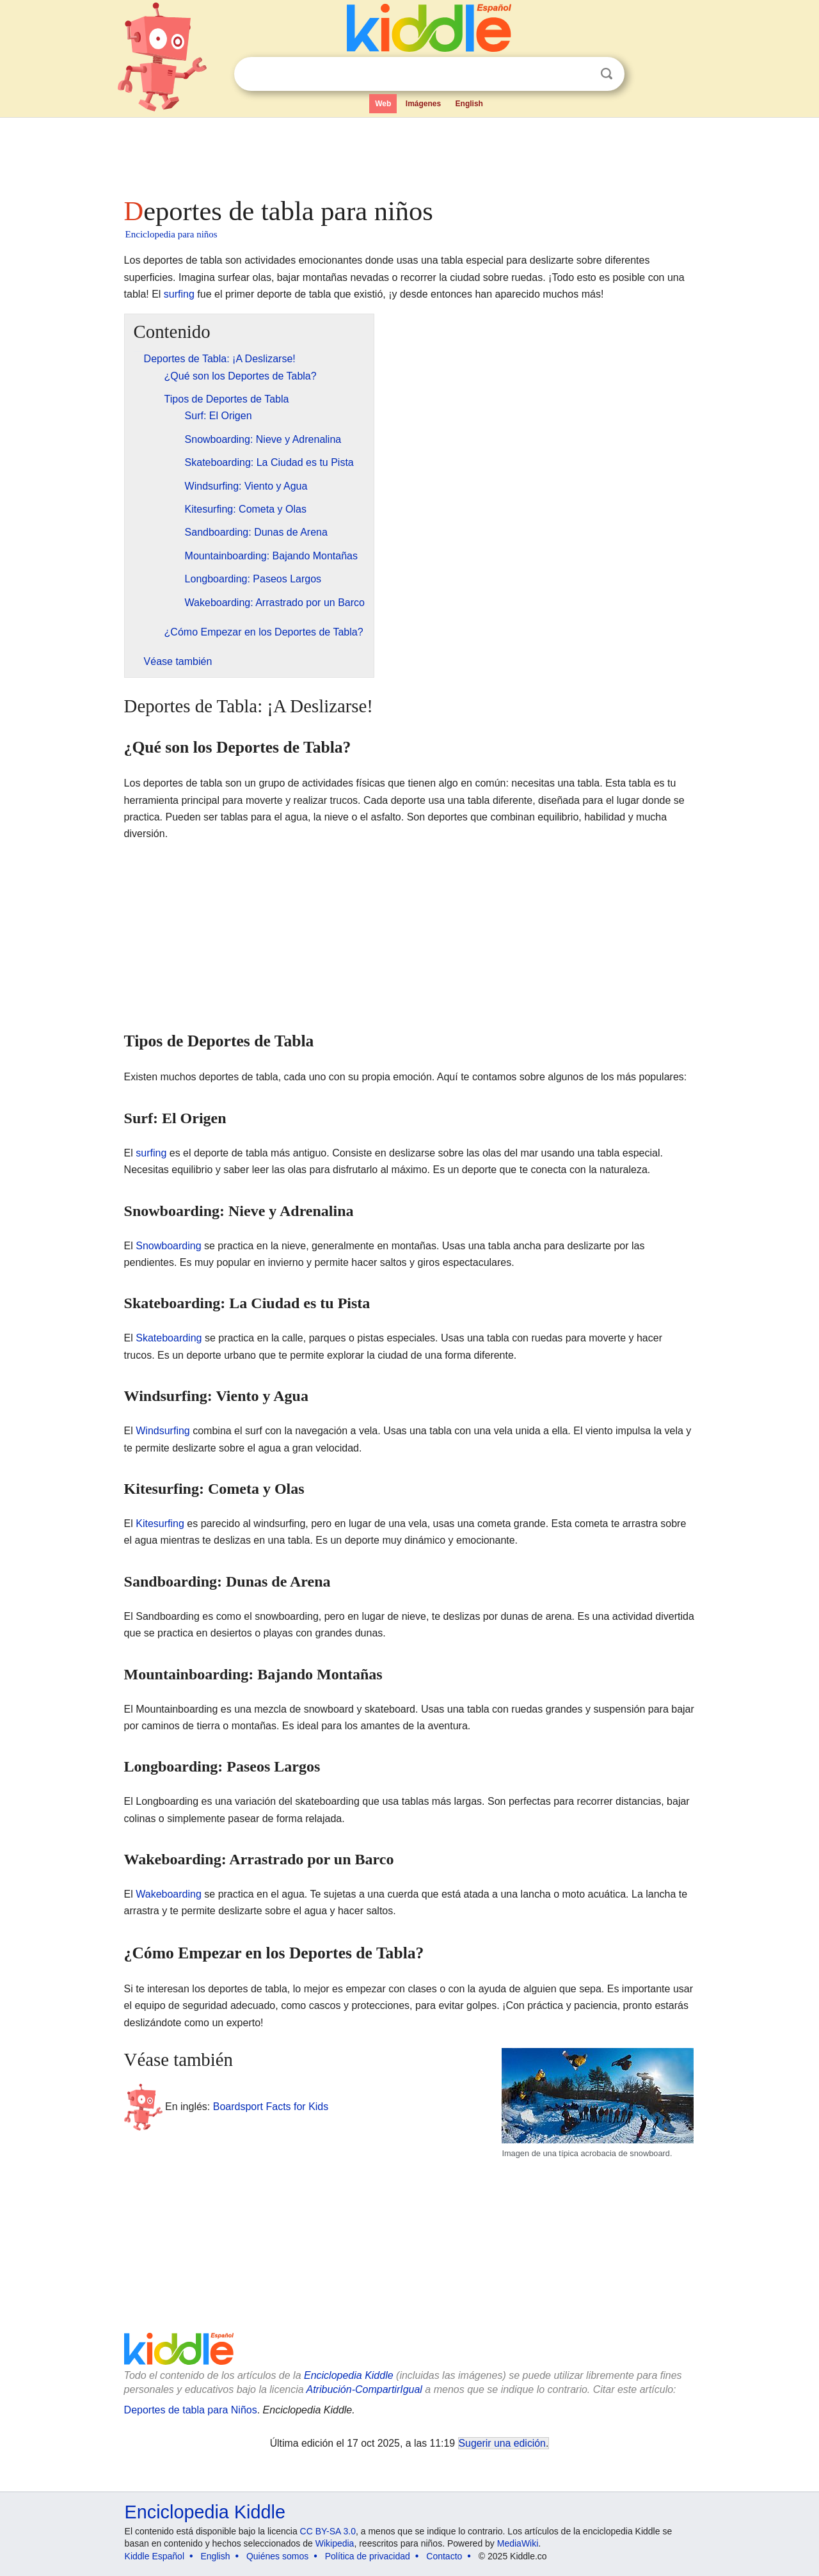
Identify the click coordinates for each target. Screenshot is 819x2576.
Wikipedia (334, 2543)
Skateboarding (169, 1337)
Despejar (580, 74)
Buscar (606, 74)
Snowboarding (168, 1245)
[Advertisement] (409, 153)
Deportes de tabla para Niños (190, 2409)
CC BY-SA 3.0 (328, 2531)
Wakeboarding (169, 1894)
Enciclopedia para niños (171, 234)
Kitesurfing (160, 1523)
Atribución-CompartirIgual (364, 2389)
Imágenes (423, 103)
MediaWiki (518, 2543)
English (469, 103)
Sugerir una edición (502, 2443)
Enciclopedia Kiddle (349, 2375)
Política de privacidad (367, 2556)
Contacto (444, 2556)
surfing (179, 294)
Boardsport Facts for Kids (271, 2105)
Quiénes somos (277, 2556)
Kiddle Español (154, 2556)
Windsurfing (162, 1430)
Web (383, 103)
